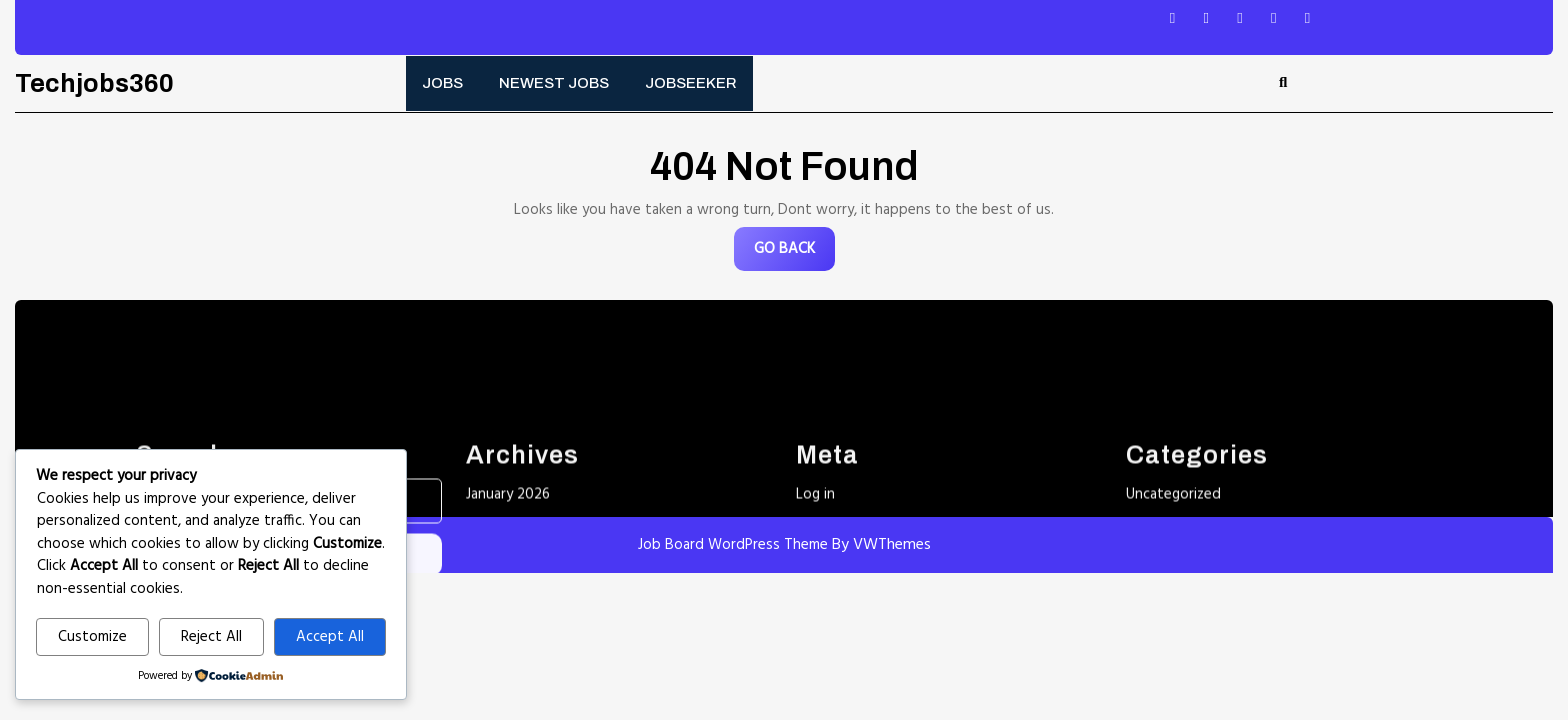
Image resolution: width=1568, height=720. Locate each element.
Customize (92, 637)
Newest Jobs (554, 83)
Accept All (330, 637)
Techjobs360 (94, 83)
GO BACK (794, 253)
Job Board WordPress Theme (733, 545)
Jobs (442, 83)
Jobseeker (691, 83)
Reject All (211, 637)
